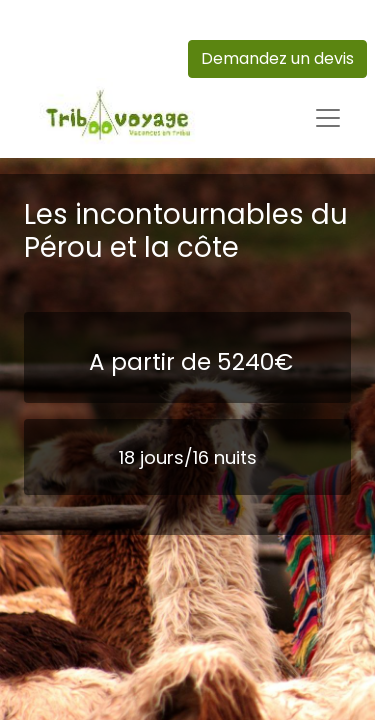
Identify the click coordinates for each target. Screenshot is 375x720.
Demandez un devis (277, 58)
